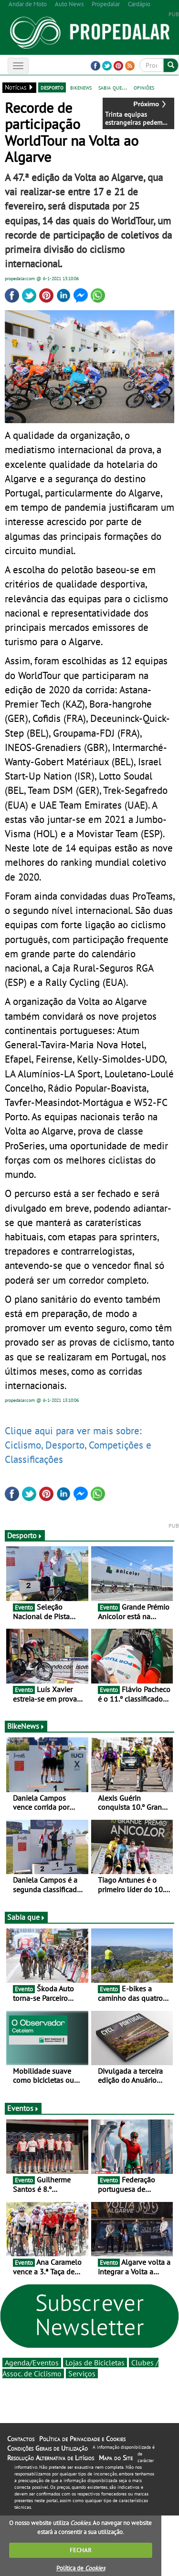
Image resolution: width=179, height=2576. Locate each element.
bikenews (81, 87)
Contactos (20, 2438)
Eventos (23, 2108)
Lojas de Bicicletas (95, 2362)
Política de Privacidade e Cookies (82, 2438)
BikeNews (26, 1726)
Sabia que (26, 1917)
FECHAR (81, 2550)
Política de (80, 2568)
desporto (52, 87)
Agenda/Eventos (32, 2362)
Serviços (81, 2373)
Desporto (24, 1535)
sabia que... (112, 87)
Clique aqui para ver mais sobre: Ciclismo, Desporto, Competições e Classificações (78, 1445)
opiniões (144, 87)
